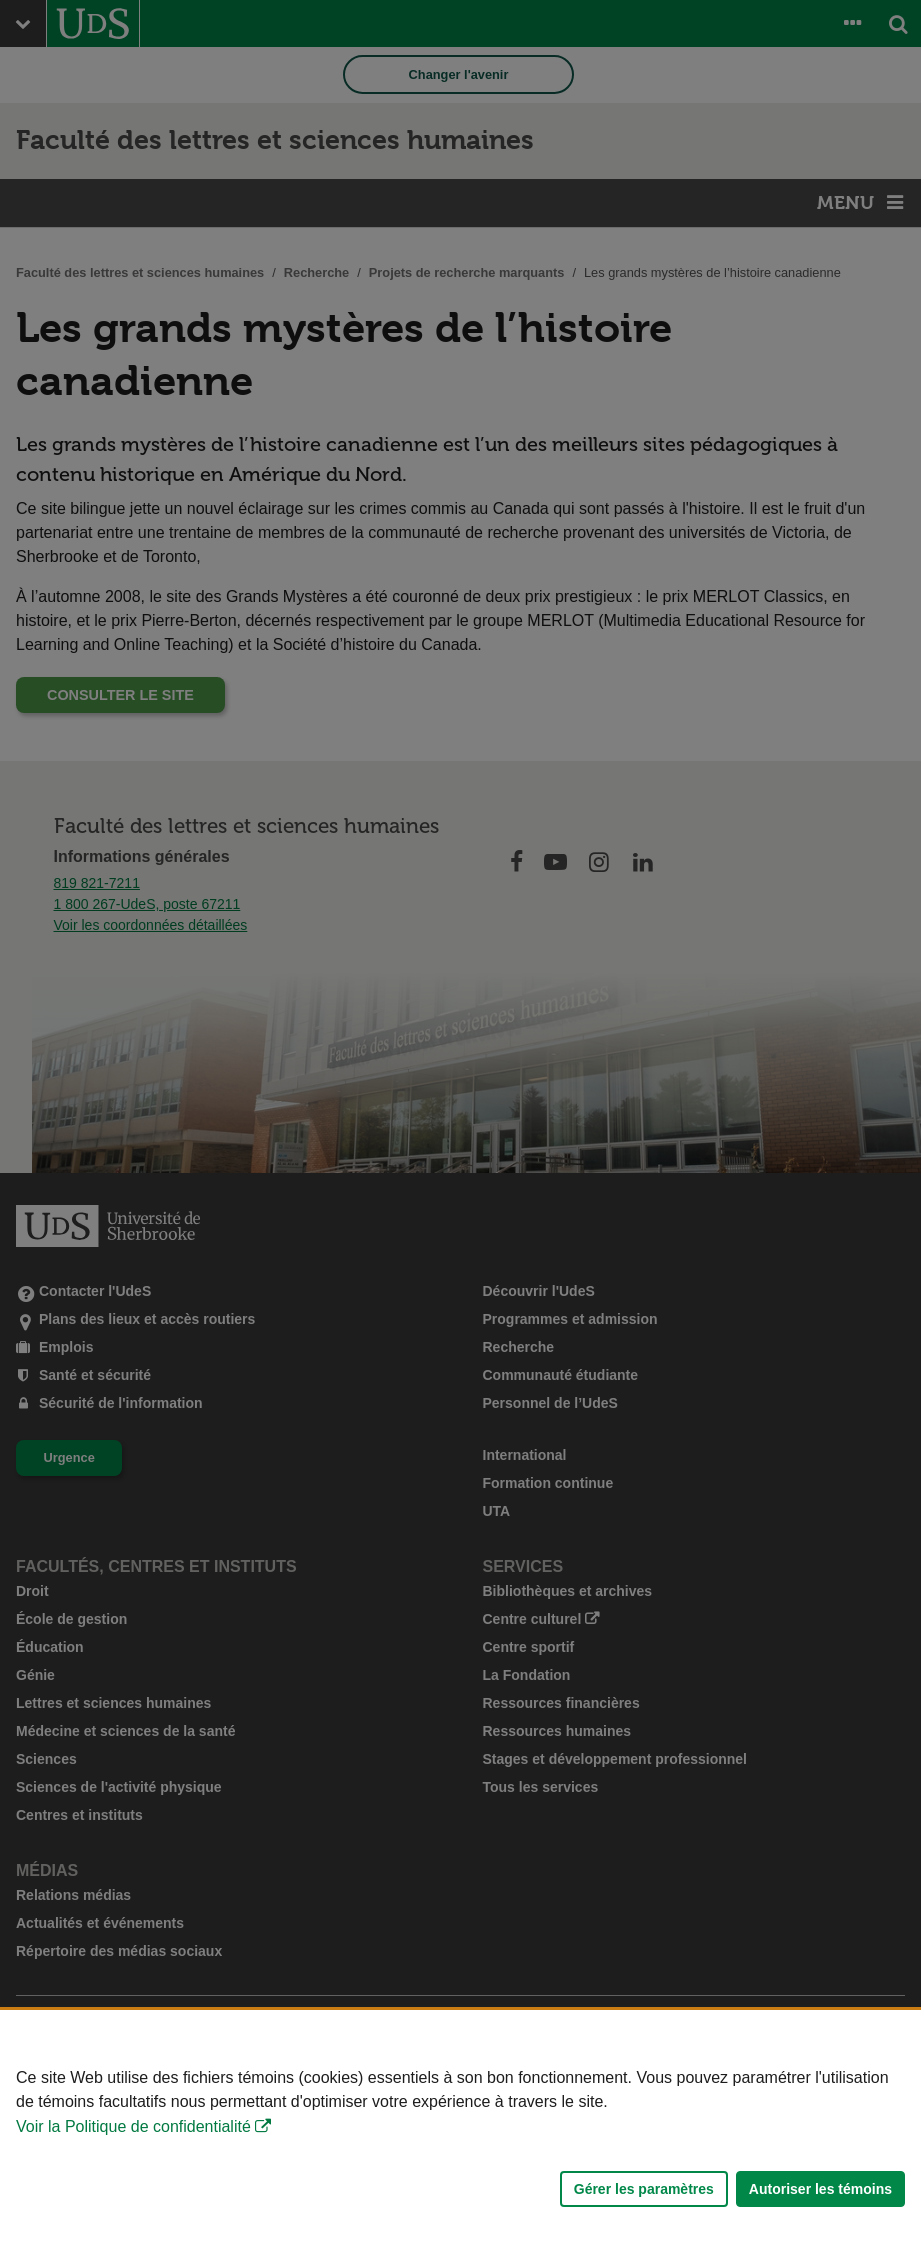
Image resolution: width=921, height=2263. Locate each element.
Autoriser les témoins (820, 2189)
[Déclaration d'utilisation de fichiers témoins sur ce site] (460, 2136)
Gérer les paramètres (644, 2189)
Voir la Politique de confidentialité (133, 2126)
